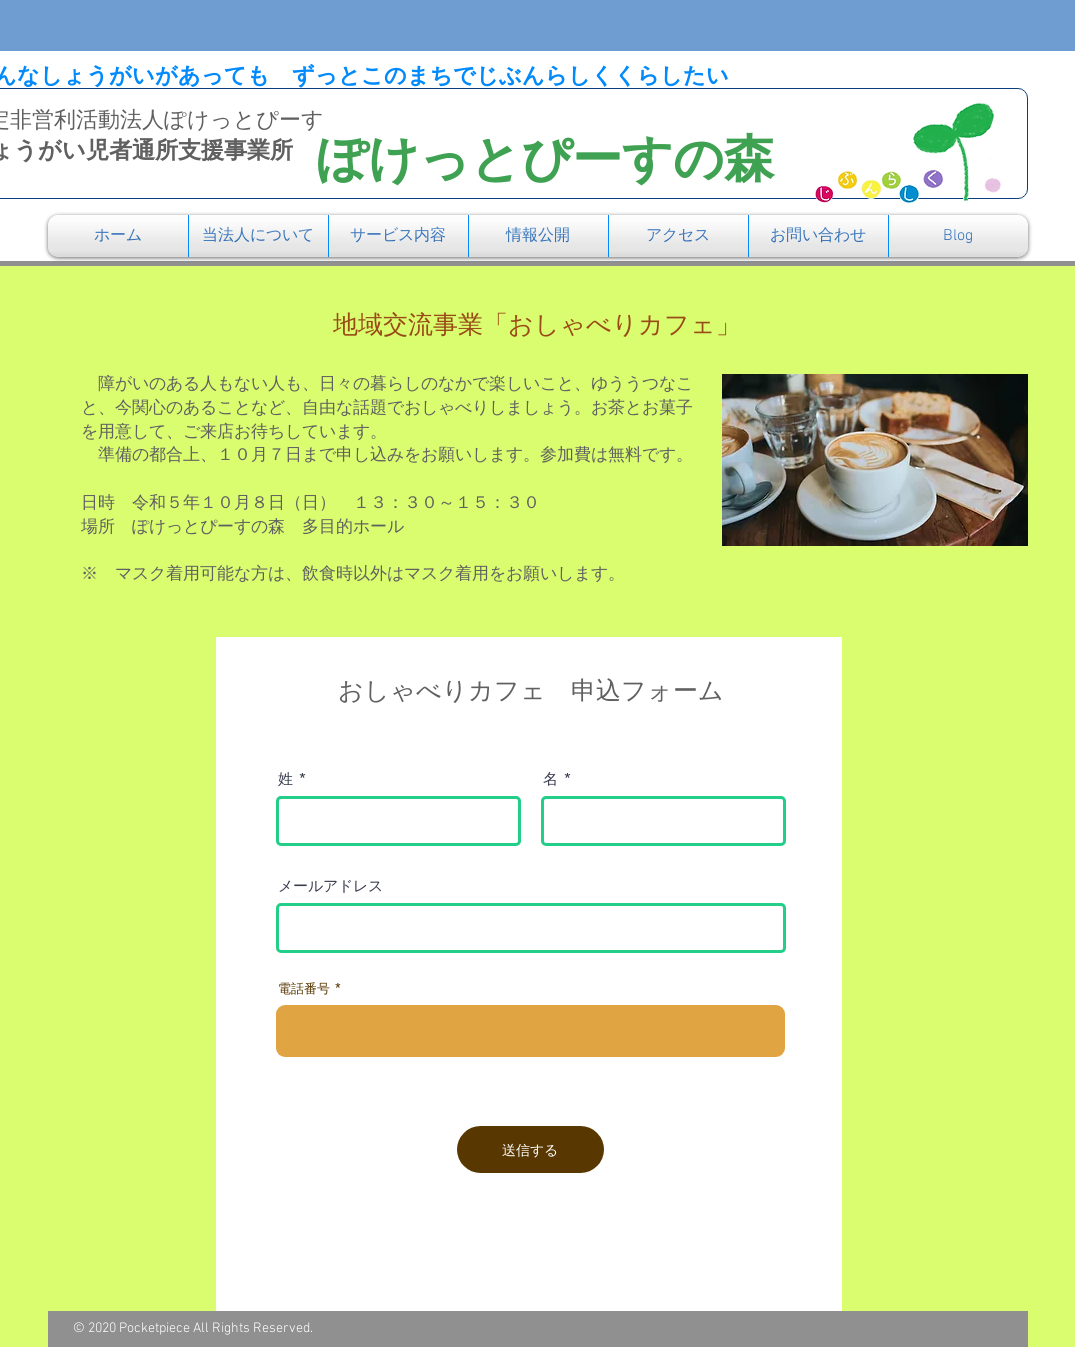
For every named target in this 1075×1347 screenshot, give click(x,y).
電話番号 (304, 988)
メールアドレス (330, 885)
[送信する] (530, 1149)
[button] (258, 236)
